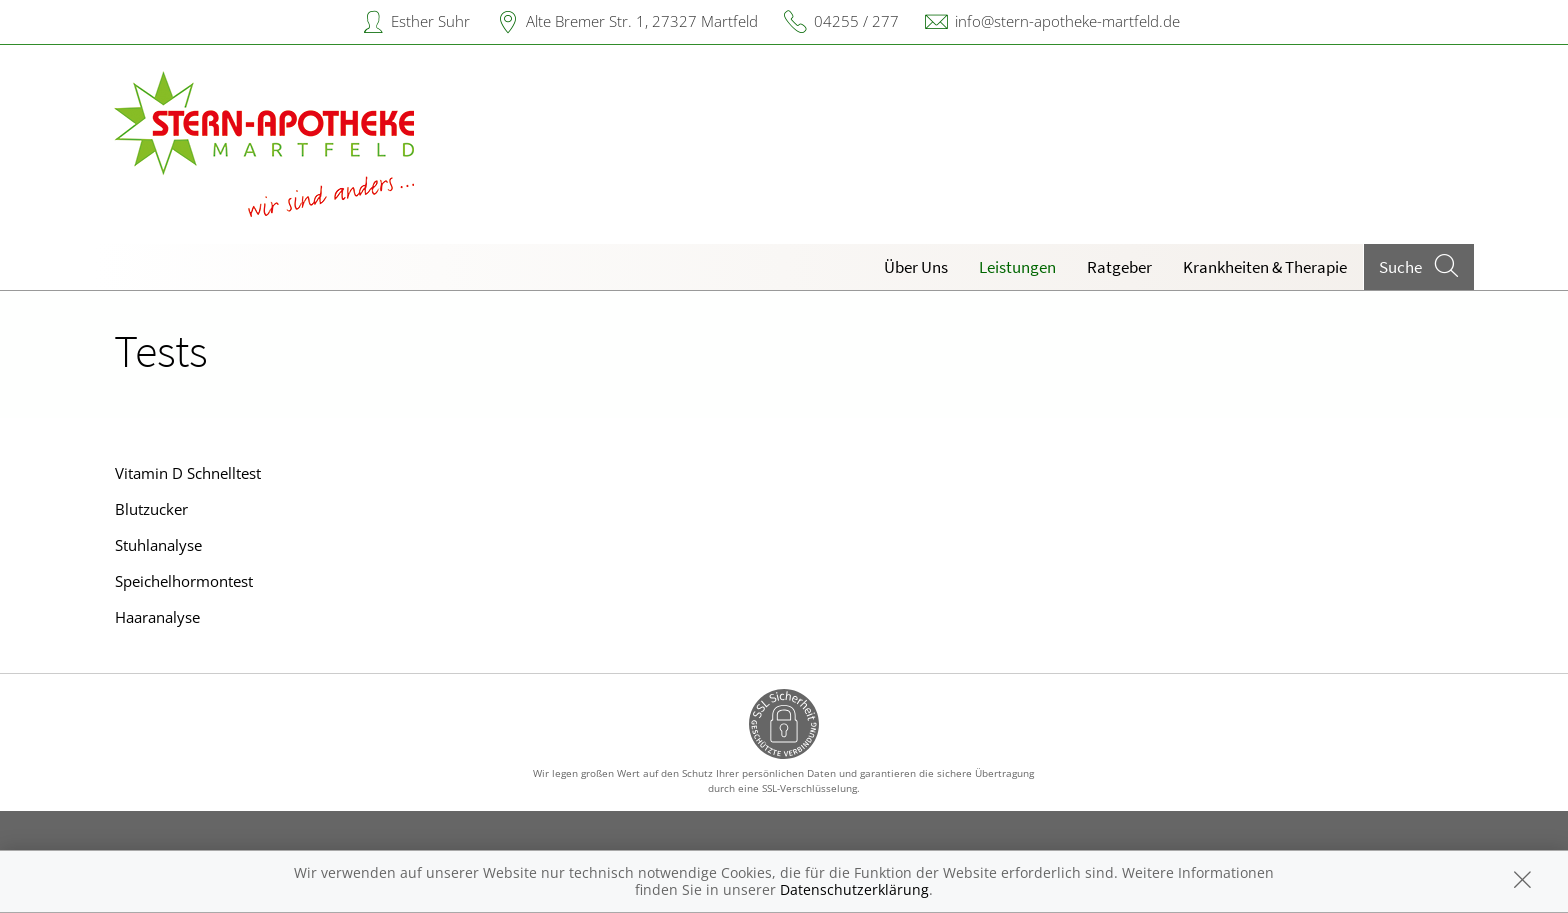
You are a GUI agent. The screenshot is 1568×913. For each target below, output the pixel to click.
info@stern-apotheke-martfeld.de (1067, 21)
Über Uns (916, 267)
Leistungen (1017, 267)
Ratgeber (1119, 267)
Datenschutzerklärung (854, 889)
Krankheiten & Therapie (1265, 267)
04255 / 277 (856, 21)
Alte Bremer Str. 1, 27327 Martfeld (642, 21)
